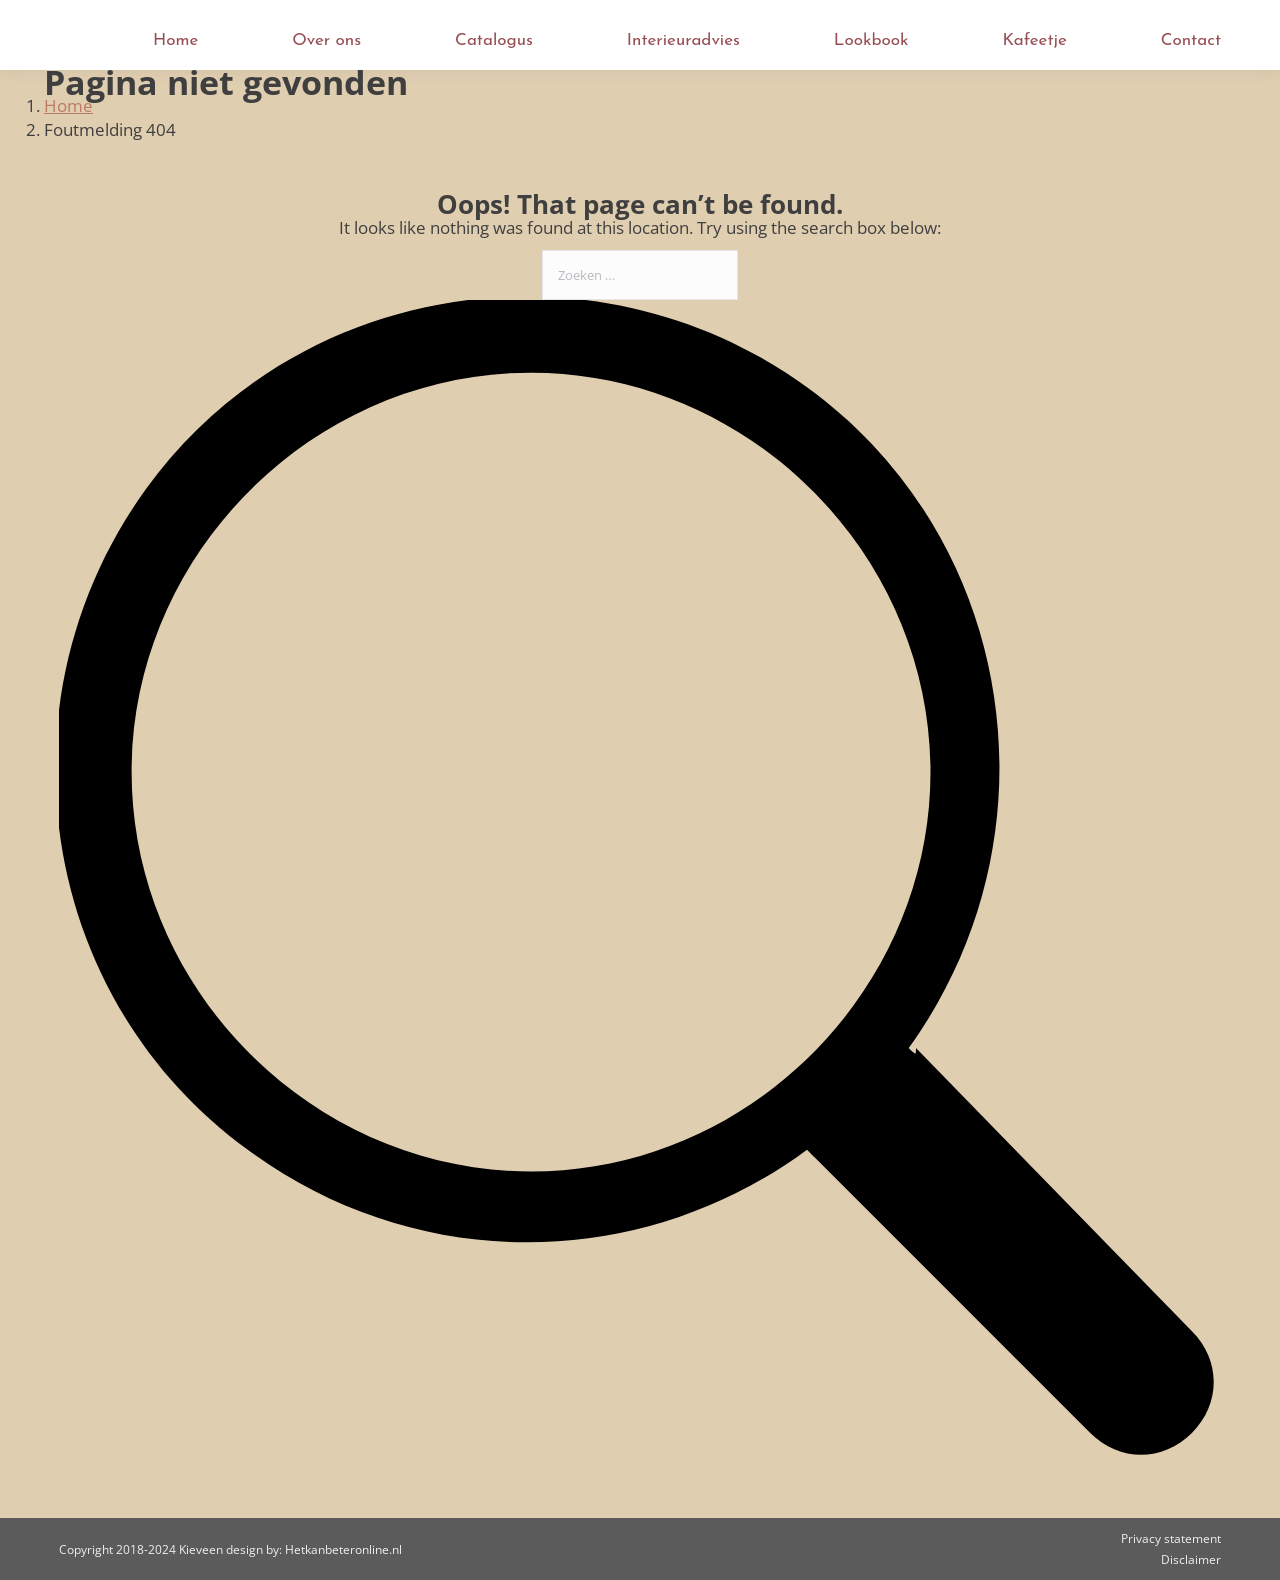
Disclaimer (1191, 1559)
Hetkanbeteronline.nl (343, 1549)
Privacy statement (1171, 1538)
